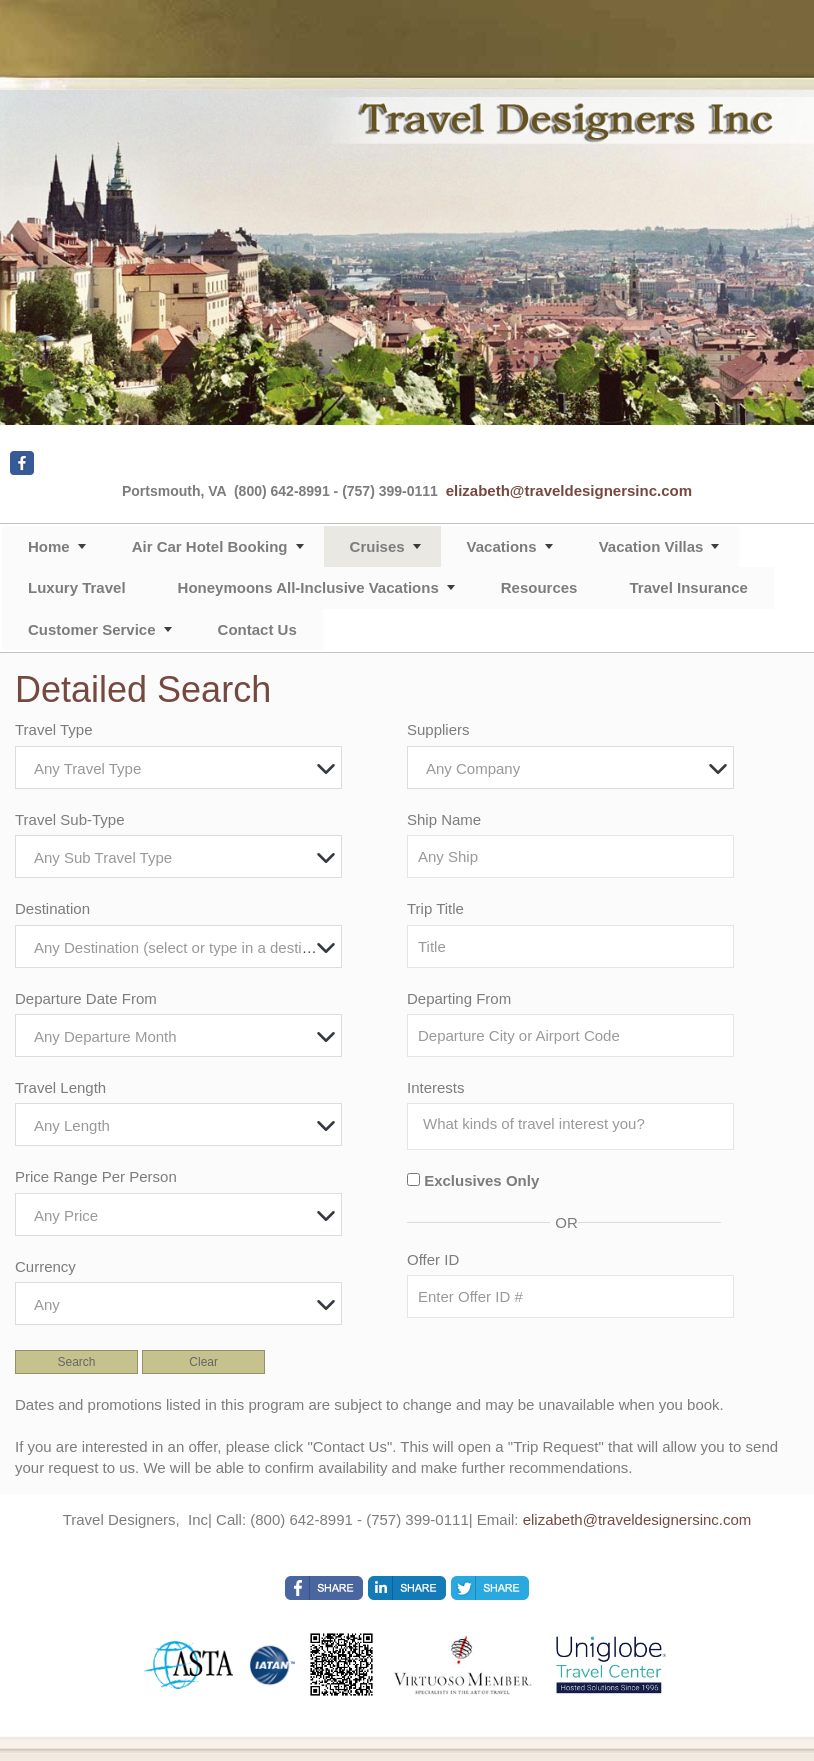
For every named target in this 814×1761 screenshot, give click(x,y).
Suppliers (438, 729)
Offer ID (433, 1259)
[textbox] (183, 768)
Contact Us (257, 629)
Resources (539, 587)
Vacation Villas (651, 546)
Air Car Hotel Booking (210, 546)
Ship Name (444, 819)
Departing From (459, 998)
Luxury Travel (77, 587)
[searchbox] (575, 1124)
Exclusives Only (481, 1180)
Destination (52, 908)
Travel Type (54, 729)
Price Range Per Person (96, 1176)
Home (49, 546)
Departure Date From (86, 998)
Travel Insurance (688, 587)
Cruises (377, 546)
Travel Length (60, 1087)
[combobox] (178, 767)
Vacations (502, 546)
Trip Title (435, 908)
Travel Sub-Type (70, 819)
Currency (45, 1266)
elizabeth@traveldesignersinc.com (569, 490)
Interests (436, 1087)
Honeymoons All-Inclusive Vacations (308, 587)
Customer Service (92, 629)
